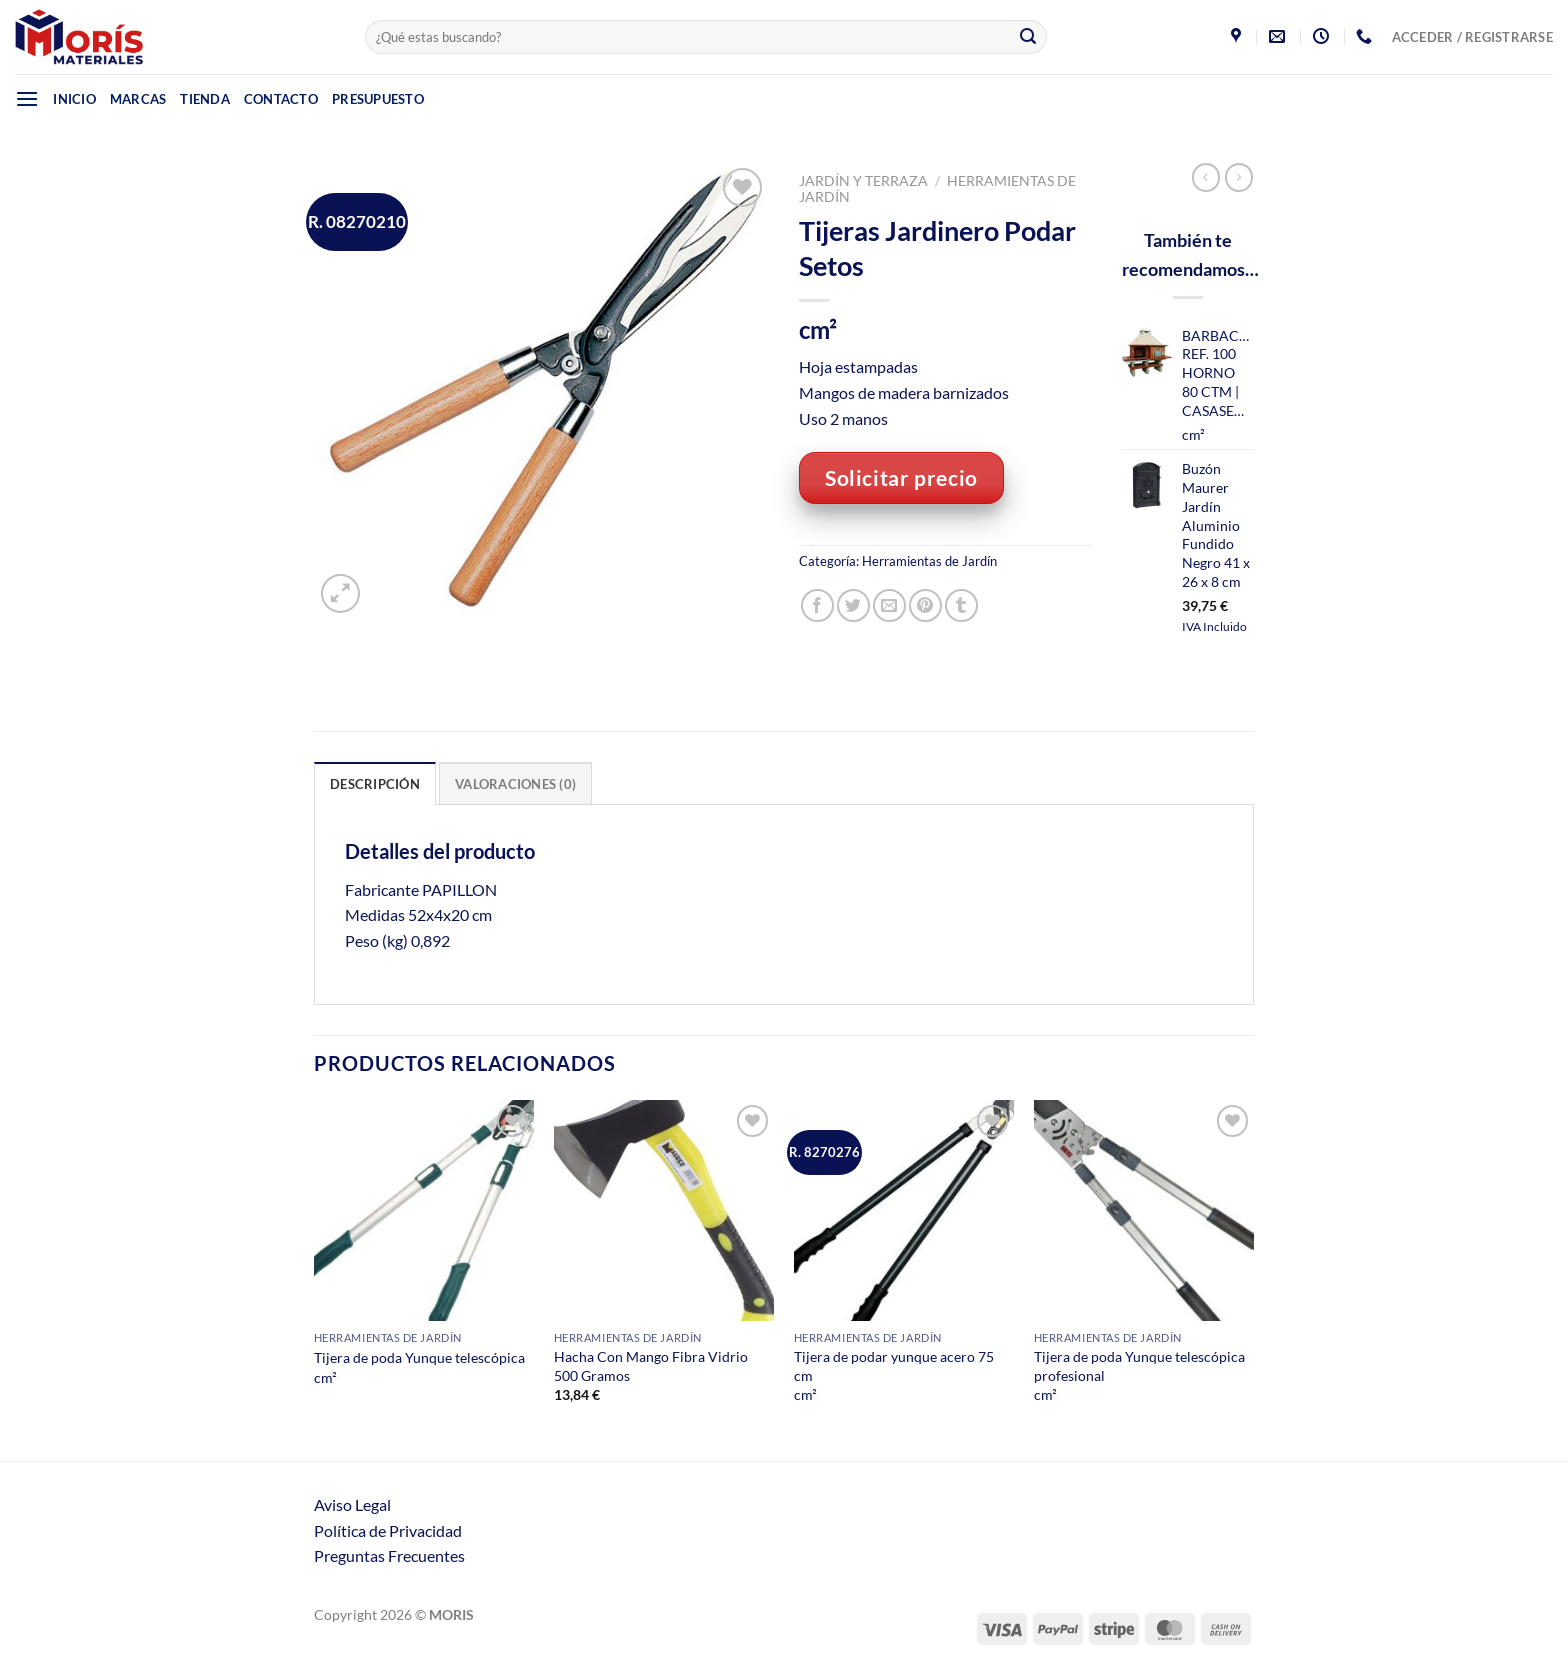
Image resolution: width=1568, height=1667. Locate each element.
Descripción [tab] (375, 784)
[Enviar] (1028, 37)
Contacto (281, 99)
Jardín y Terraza (863, 181)
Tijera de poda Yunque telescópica (419, 1357)
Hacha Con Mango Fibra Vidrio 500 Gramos (651, 1366)
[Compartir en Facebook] (817, 605)
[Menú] (27, 98)
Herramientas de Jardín (929, 561)
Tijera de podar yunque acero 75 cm (894, 1366)
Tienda (205, 99)
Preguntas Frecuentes (389, 1555)
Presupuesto (378, 99)
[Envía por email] (889, 605)
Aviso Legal (352, 1504)
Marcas (138, 99)
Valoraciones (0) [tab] (515, 784)
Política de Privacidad (388, 1530)
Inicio (74, 99)
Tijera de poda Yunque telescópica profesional (1139, 1366)
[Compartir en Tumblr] (961, 605)
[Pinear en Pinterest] (925, 605)
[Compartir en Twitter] (853, 605)
